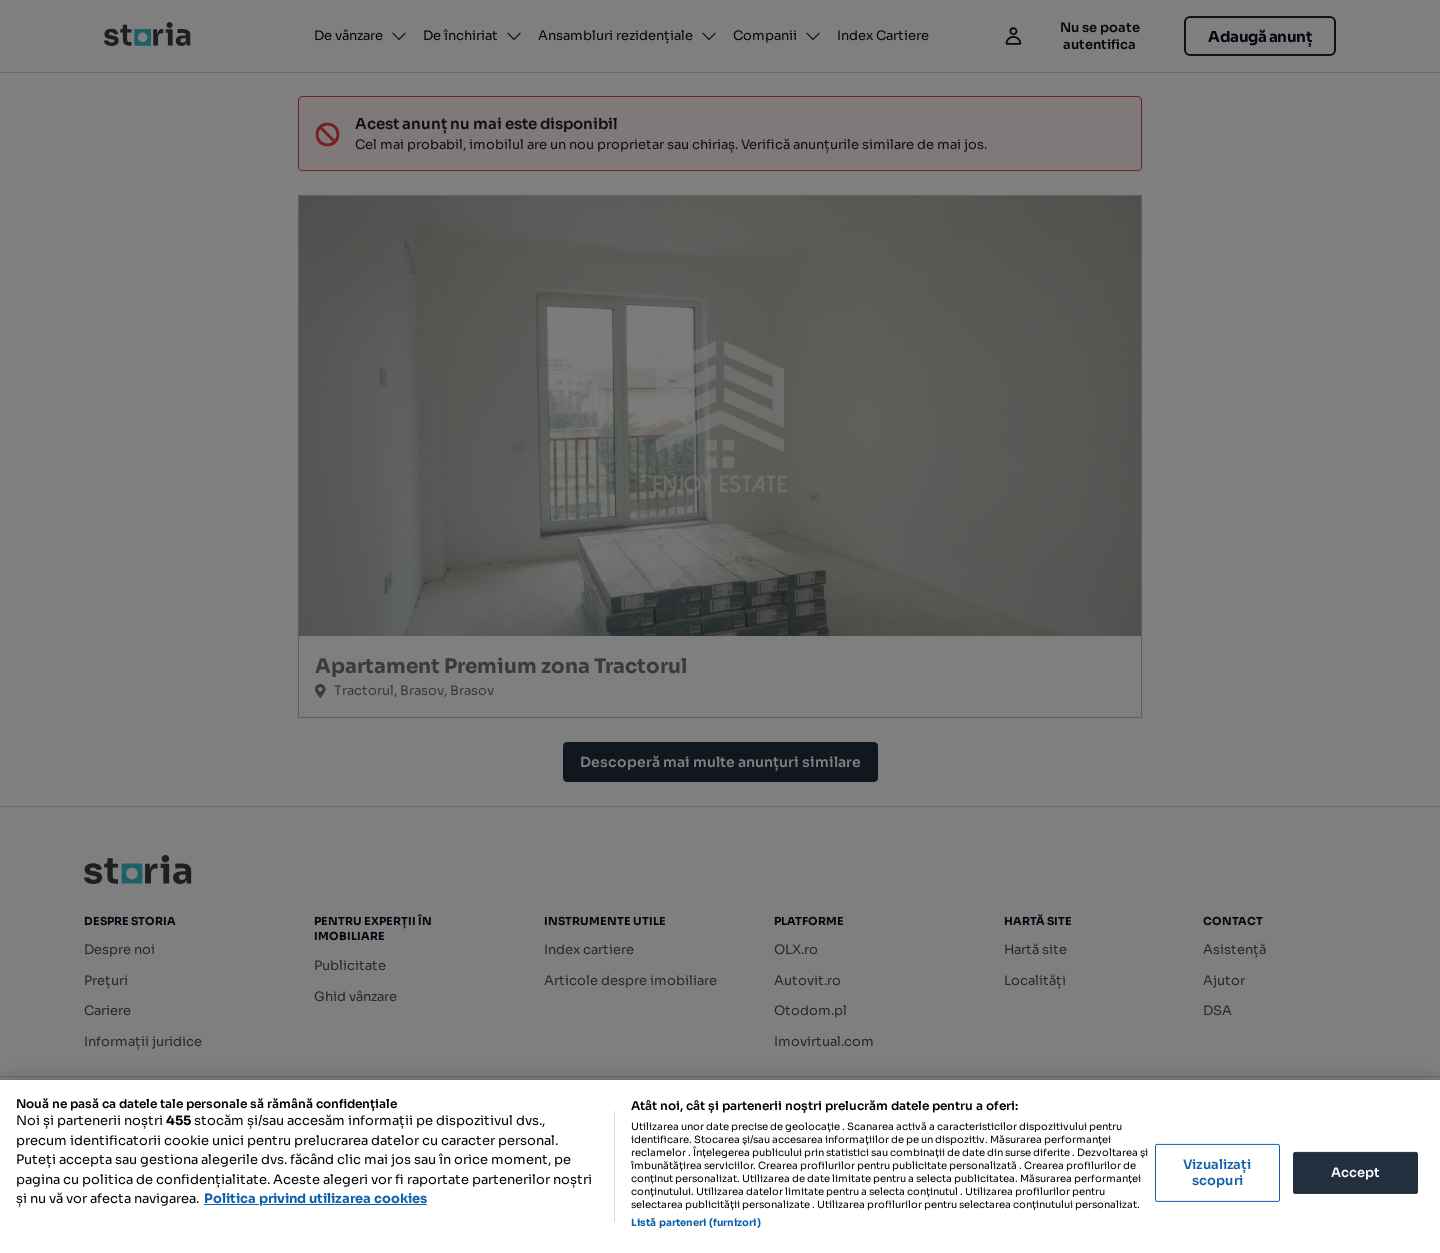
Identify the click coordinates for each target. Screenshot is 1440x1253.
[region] (720, 1166)
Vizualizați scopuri (1217, 1172)
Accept (1356, 1172)
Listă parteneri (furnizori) (696, 1222)
